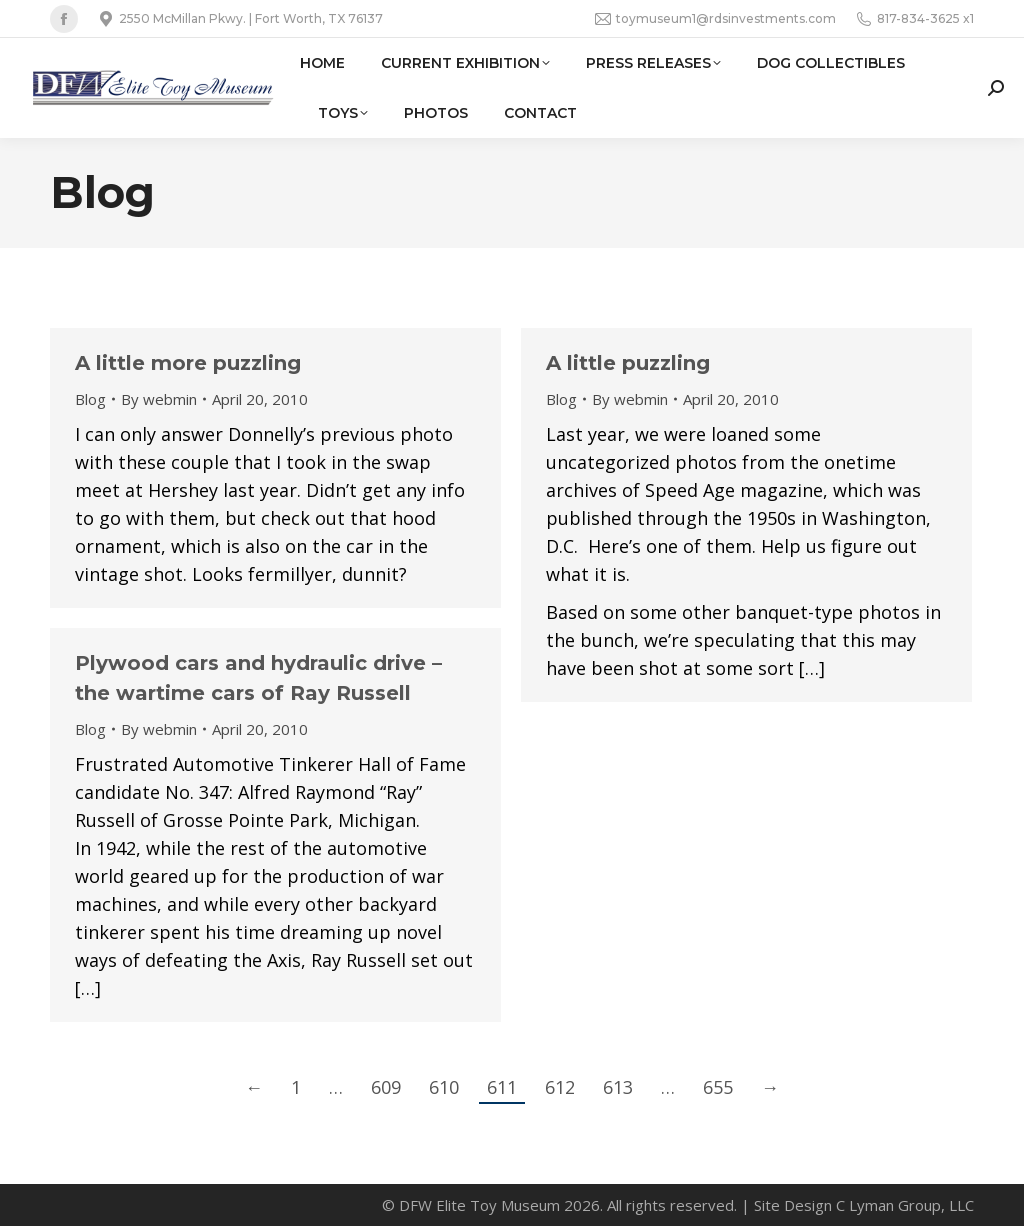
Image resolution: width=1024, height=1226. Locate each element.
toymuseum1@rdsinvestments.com (715, 19)
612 (560, 1087)
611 (502, 1087)
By (159, 399)
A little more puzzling (188, 363)
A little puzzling (628, 363)
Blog (90, 399)
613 (618, 1087)
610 (444, 1087)
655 (718, 1087)
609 (386, 1087)
